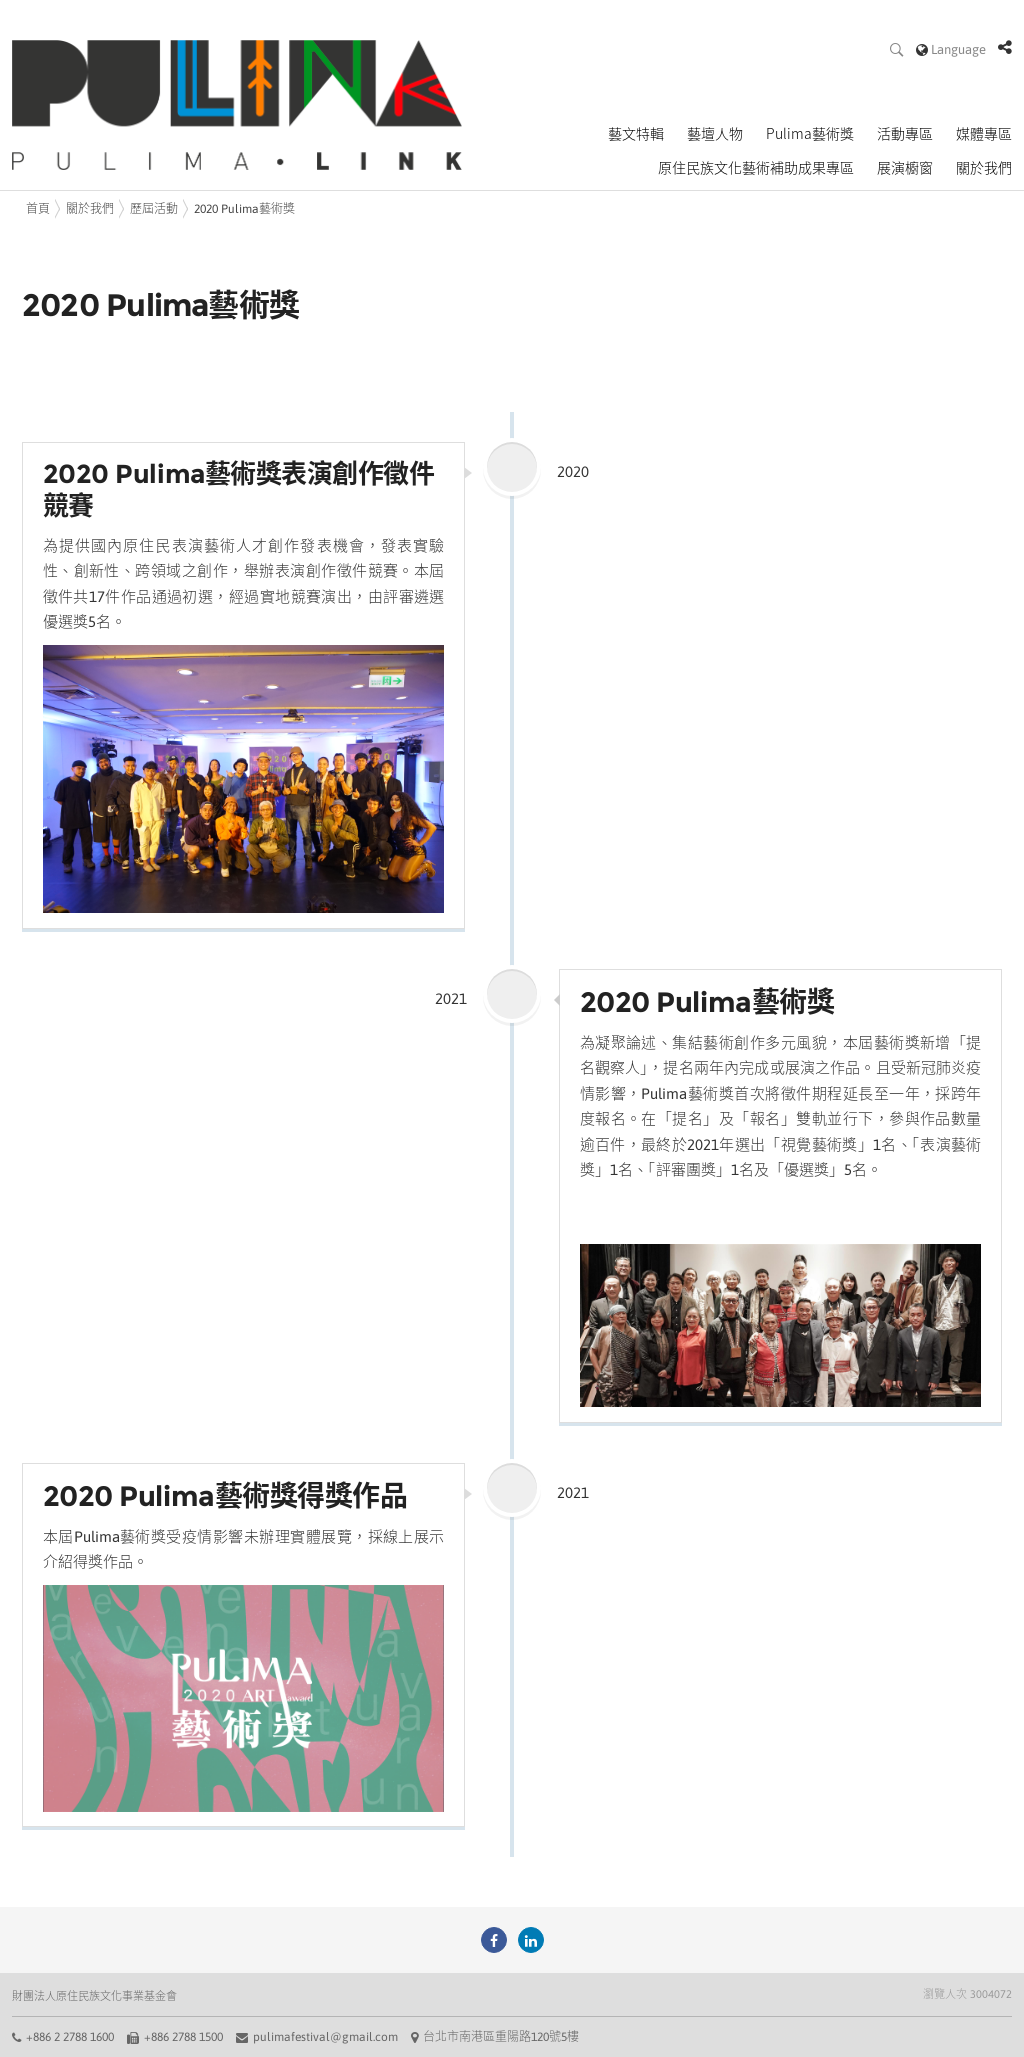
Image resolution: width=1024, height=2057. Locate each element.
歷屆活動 (154, 209)
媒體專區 (984, 134)
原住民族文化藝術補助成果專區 (756, 168)
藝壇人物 (715, 134)
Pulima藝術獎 (810, 134)
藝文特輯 (636, 134)
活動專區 (905, 134)
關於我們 (984, 168)
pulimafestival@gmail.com (325, 2037)
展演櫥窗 (905, 168)
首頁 (38, 209)
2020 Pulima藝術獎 (244, 209)
